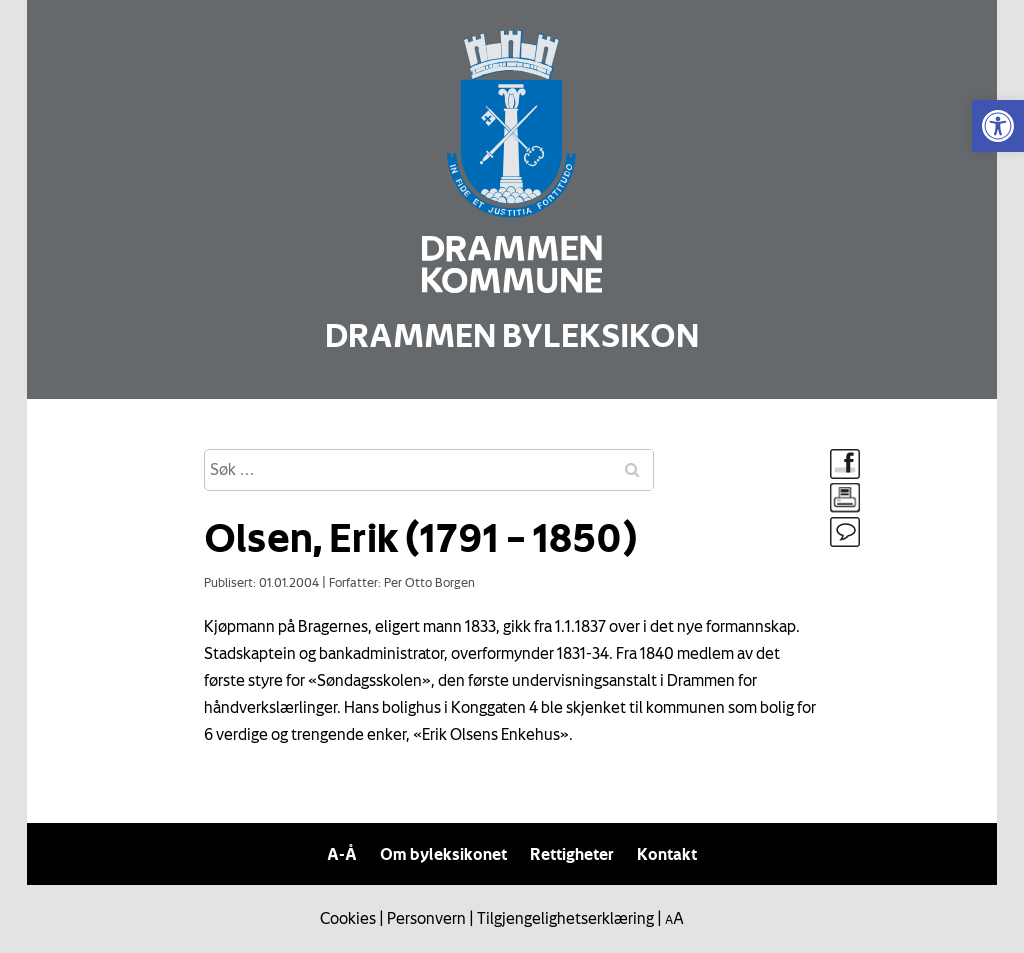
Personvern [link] (426, 918)
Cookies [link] (348, 918)
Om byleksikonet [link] (443, 854)
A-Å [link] (342, 854)
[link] (998, 126)
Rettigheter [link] (572, 854)
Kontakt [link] (667, 854)
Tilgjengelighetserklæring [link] (565, 918)
